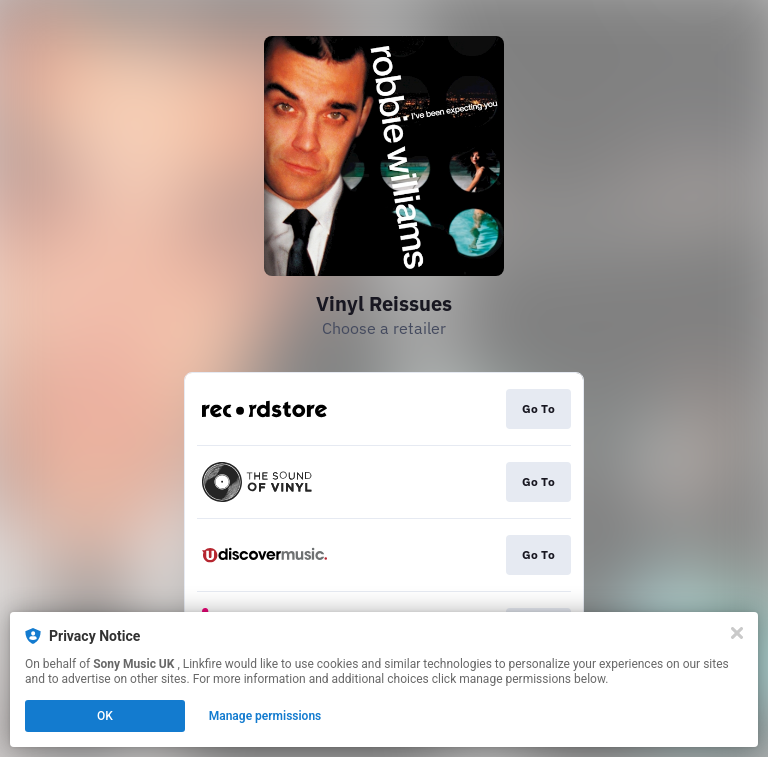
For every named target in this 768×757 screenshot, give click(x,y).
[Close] (737, 633)
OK (105, 716)
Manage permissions (265, 716)
